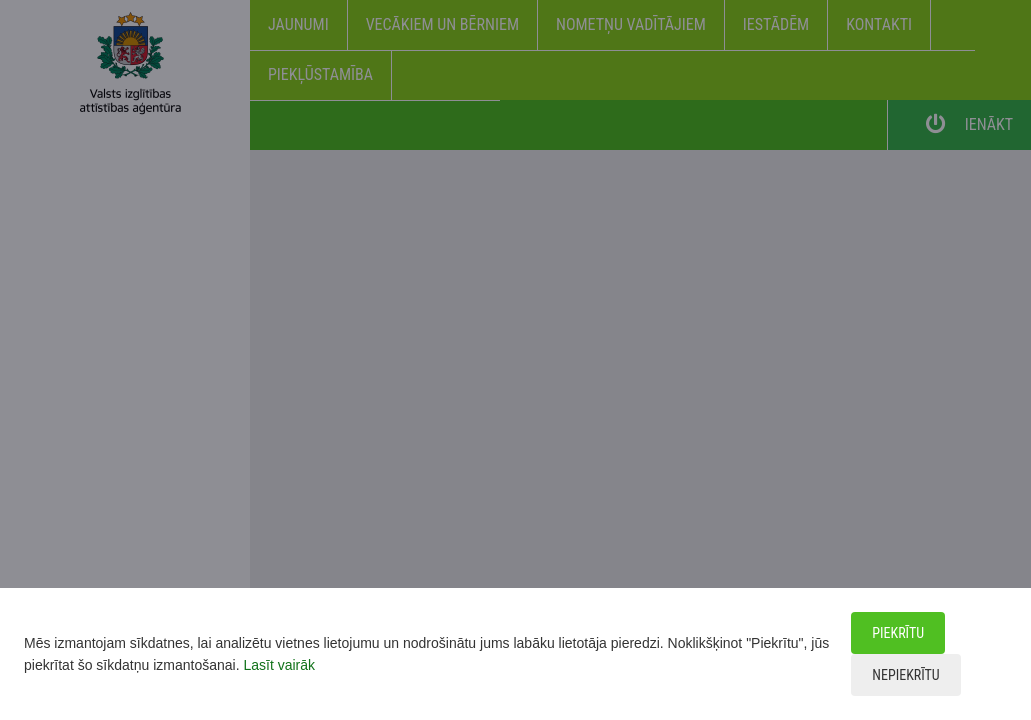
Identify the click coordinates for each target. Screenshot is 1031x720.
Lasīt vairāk (279, 665)
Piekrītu (898, 633)
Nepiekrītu (905, 675)
